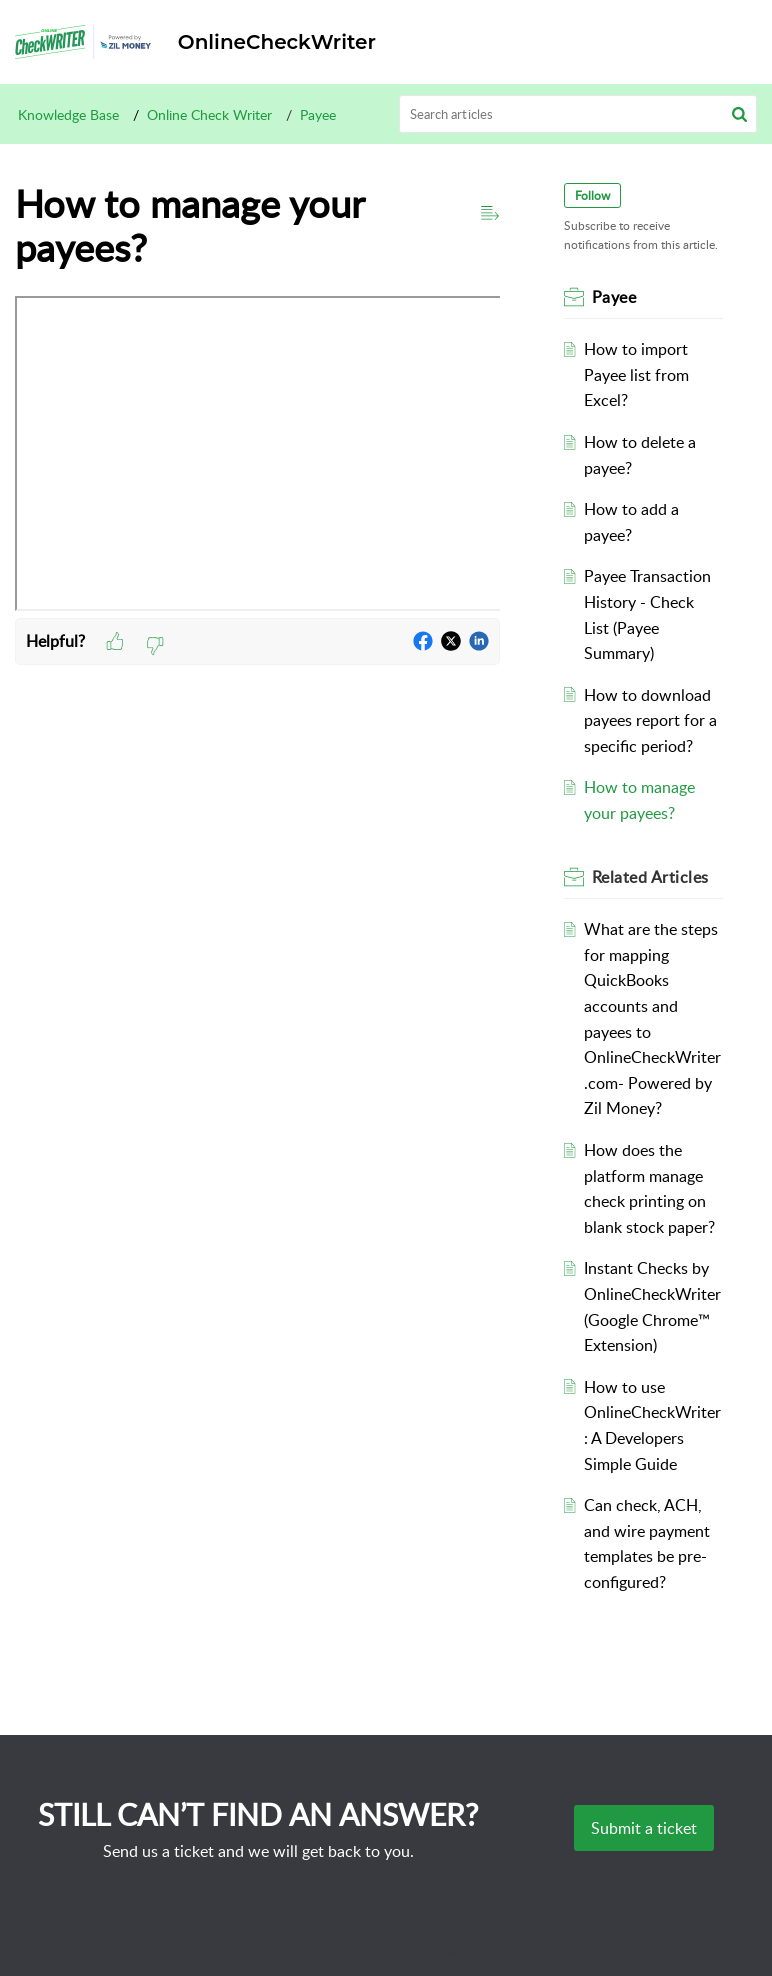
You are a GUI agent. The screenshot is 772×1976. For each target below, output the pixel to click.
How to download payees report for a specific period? (650, 720)
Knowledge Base (68, 114)
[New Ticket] (644, 1828)
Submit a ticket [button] (644, 1828)
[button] (739, 114)
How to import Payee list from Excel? (636, 374)
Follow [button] (592, 195)
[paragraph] (257, 457)
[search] (578, 114)
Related (650, 877)
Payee (318, 114)
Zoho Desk (430, 1948)
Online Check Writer (209, 114)
